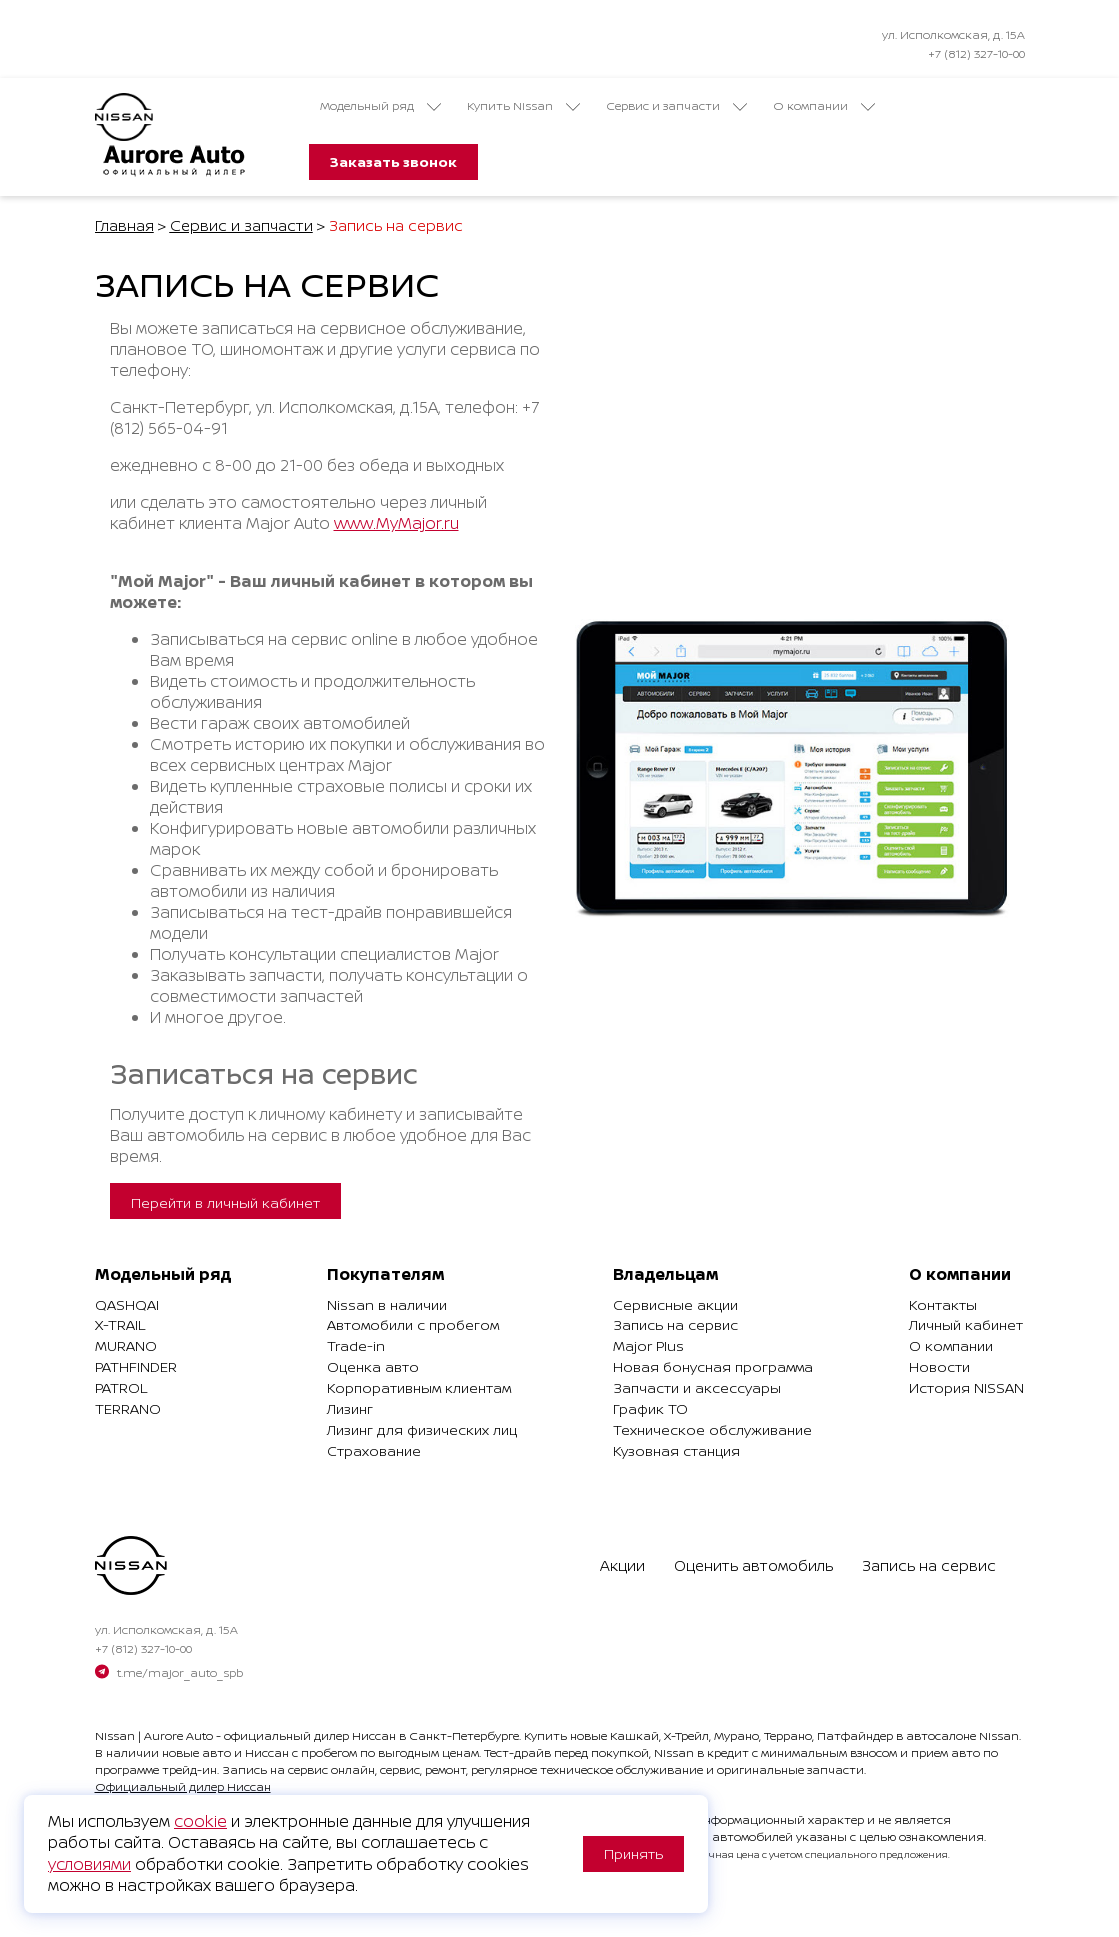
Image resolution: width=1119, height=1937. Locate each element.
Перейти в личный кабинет (225, 1202)
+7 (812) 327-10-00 (976, 53)
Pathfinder (136, 1366)
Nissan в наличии (387, 1304)
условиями (89, 1864)
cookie (200, 1821)
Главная (124, 225)
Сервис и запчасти (676, 106)
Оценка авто (373, 1366)
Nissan (115, 1735)
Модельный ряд (380, 106)
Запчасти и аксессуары (697, 1387)
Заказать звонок (393, 161)
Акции (622, 1565)
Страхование (374, 1450)
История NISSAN (966, 1387)
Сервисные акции (675, 1304)
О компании (824, 106)
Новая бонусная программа (713, 1366)
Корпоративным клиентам (419, 1387)
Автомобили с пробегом (413, 1324)
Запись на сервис (675, 1324)
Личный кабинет (966, 1324)
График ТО (650, 1408)
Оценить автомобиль (753, 1565)
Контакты (943, 1304)
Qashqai (127, 1304)
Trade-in (356, 1345)
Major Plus (648, 1345)
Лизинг (350, 1408)
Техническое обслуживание (712, 1429)
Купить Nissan (523, 106)
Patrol (121, 1387)
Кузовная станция (676, 1450)
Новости (939, 1366)
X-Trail (120, 1324)
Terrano (128, 1408)
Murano (126, 1345)
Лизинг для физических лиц (422, 1429)
